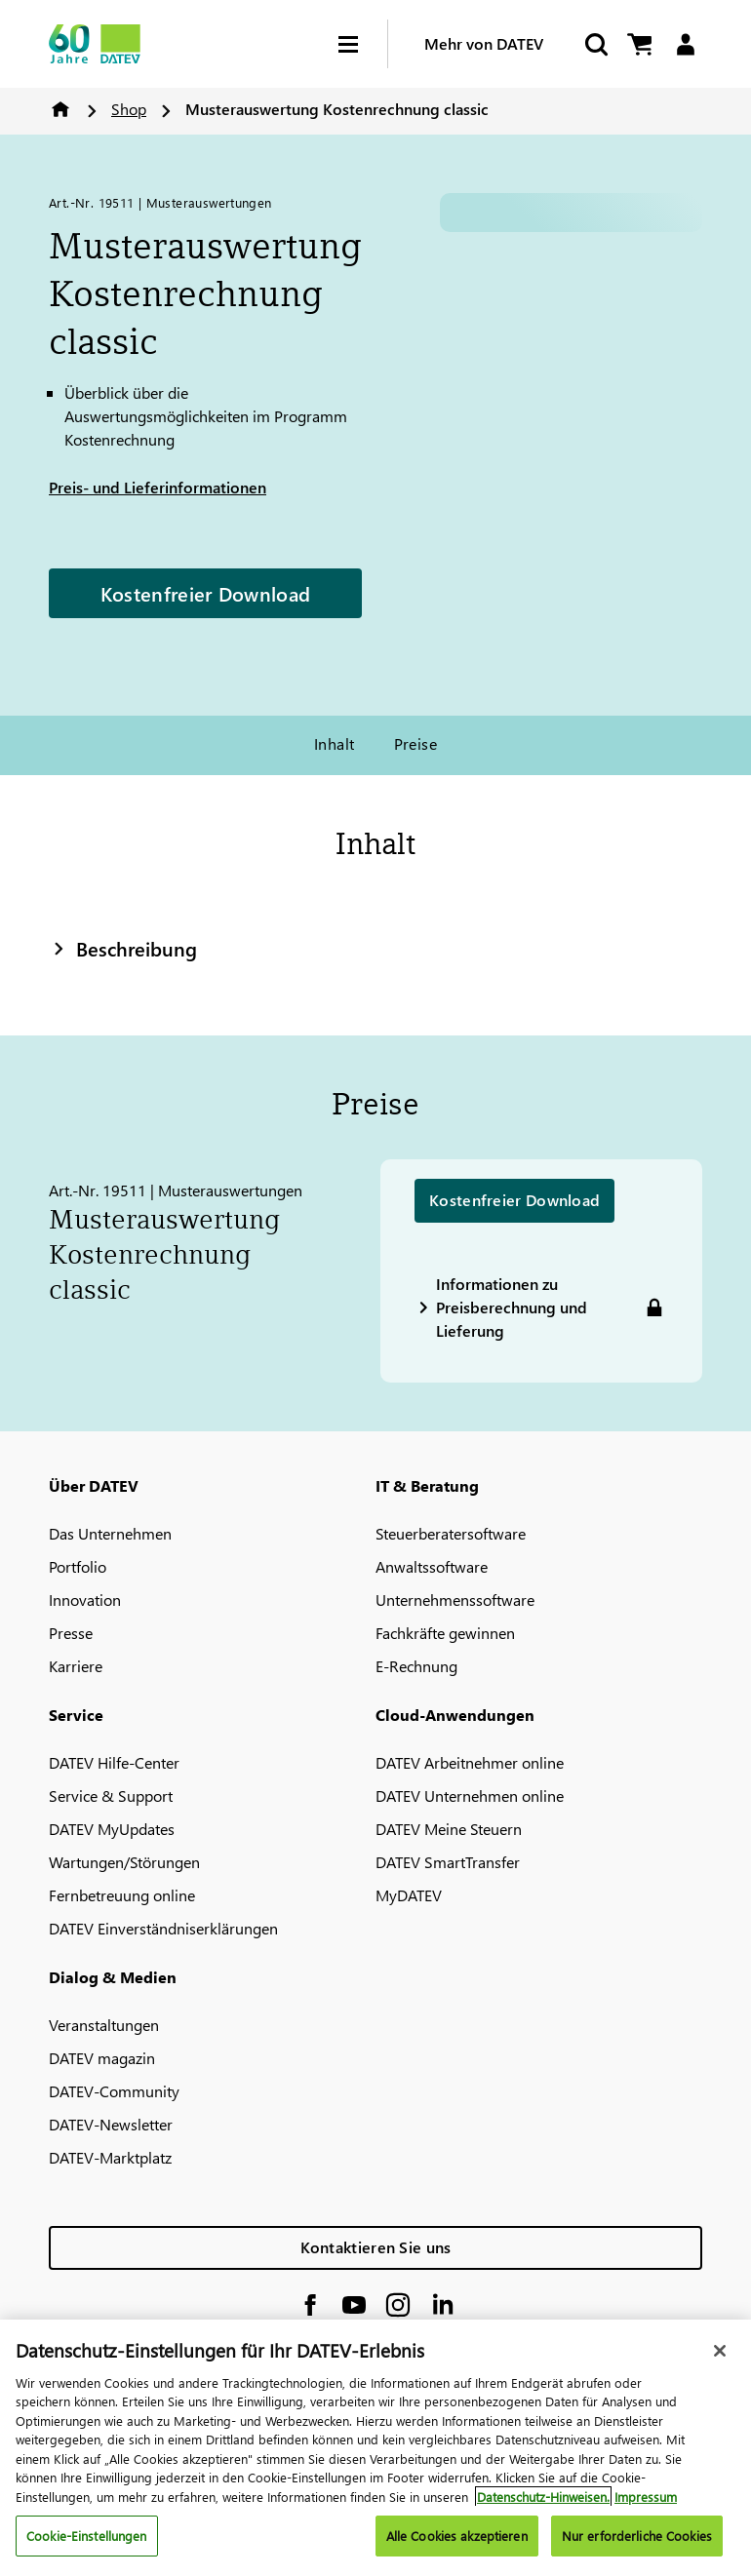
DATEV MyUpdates (112, 1828)
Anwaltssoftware (432, 1566)
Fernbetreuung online (122, 1895)
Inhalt (334, 743)
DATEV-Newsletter (111, 2124)
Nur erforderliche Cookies (637, 2535)
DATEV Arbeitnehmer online (470, 1762)
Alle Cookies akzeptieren (457, 2535)
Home (60, 109)
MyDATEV (409, 1895)
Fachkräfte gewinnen (445, 1632)
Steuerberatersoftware (451, 1533)
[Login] (685, 44)
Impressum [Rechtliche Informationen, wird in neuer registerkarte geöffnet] (645, 2496)
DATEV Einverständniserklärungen (163, 1928)
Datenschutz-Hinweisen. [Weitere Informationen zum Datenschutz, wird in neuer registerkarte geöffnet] (543, 2496)
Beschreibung (123, 947)
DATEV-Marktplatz (110, 2157)
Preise (416, 743)
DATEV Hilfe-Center (114, 1762)
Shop (128, 108)
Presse (71, 1632)
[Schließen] (719, 2350)
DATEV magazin (102, 2058)
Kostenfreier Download (205, 592)
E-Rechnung (416, 1666)
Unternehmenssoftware (455, 1599)
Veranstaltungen (104, 2024)
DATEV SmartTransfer (448, 1862)
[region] (375, 2448)
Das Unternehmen (110, 1533)
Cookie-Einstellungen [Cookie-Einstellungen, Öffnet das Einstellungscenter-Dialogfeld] (86, 2535)
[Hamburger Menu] (362, 44)
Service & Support (111, 1795)
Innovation (85, 1599)
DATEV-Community (114, 2091)
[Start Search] (595, 44)
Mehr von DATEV (483, 43)
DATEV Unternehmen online (470, 1795)
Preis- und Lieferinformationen (157, 487)
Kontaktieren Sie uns (376, 2247)
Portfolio (77, 1566)
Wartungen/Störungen (124, 1862)
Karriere (75, 1666)
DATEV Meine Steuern (449, 1828)
